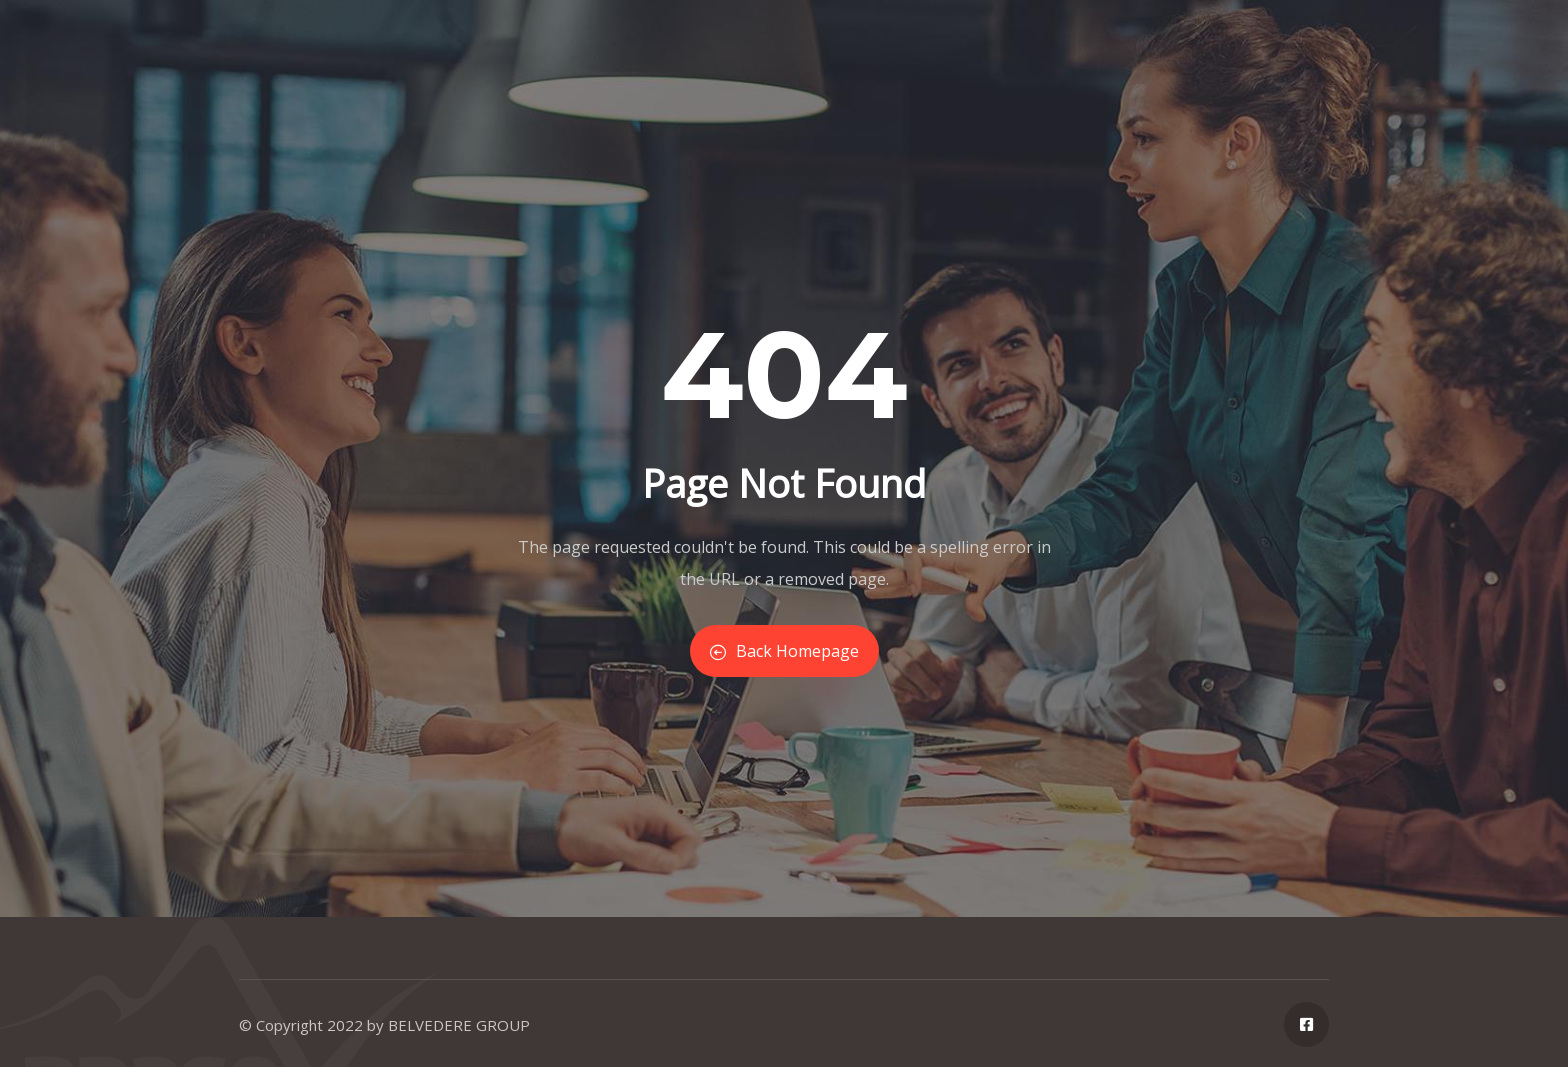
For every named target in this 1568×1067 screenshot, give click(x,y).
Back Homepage (784, 651)
